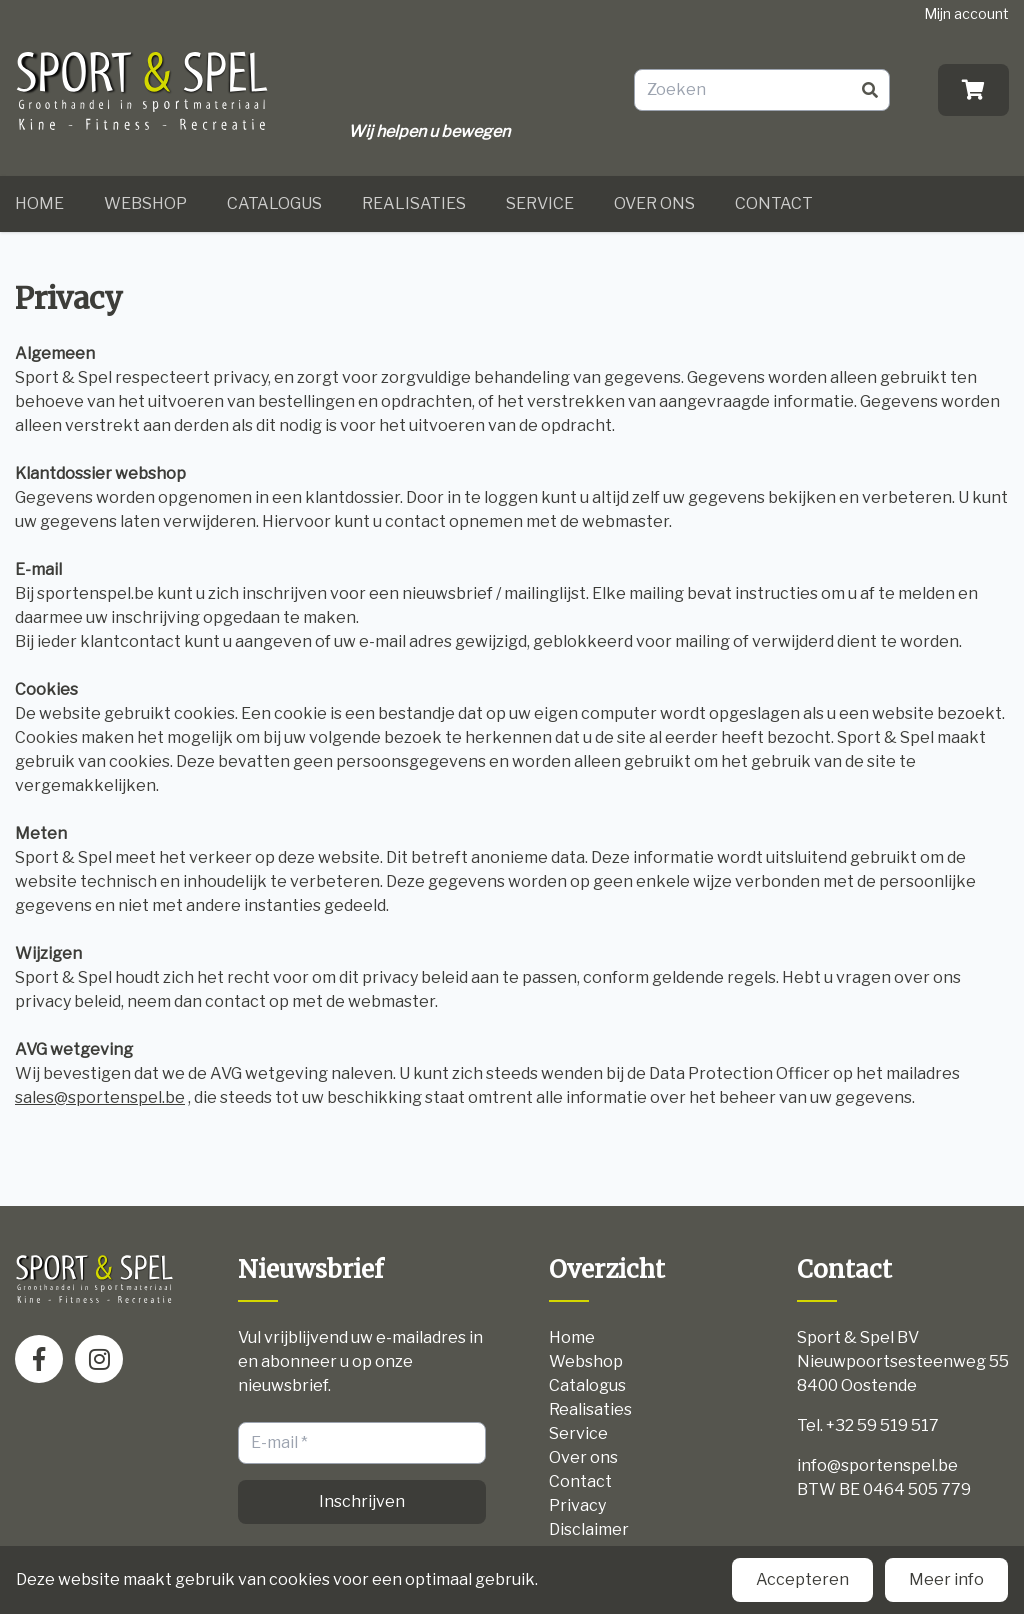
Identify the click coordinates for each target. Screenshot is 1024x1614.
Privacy (577, 1505)
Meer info (946, 1579)
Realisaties (414, 203)
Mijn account (966, 13)
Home (39, 203)
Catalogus (274, 203)
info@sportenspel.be (877, 1465)
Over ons (654, 203)
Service (540, 203)
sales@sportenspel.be (100, 1097)
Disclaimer (589, 1529)
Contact (774, 203)
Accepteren (802, 1579)
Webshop (145, 203)
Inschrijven (362, 1501)
